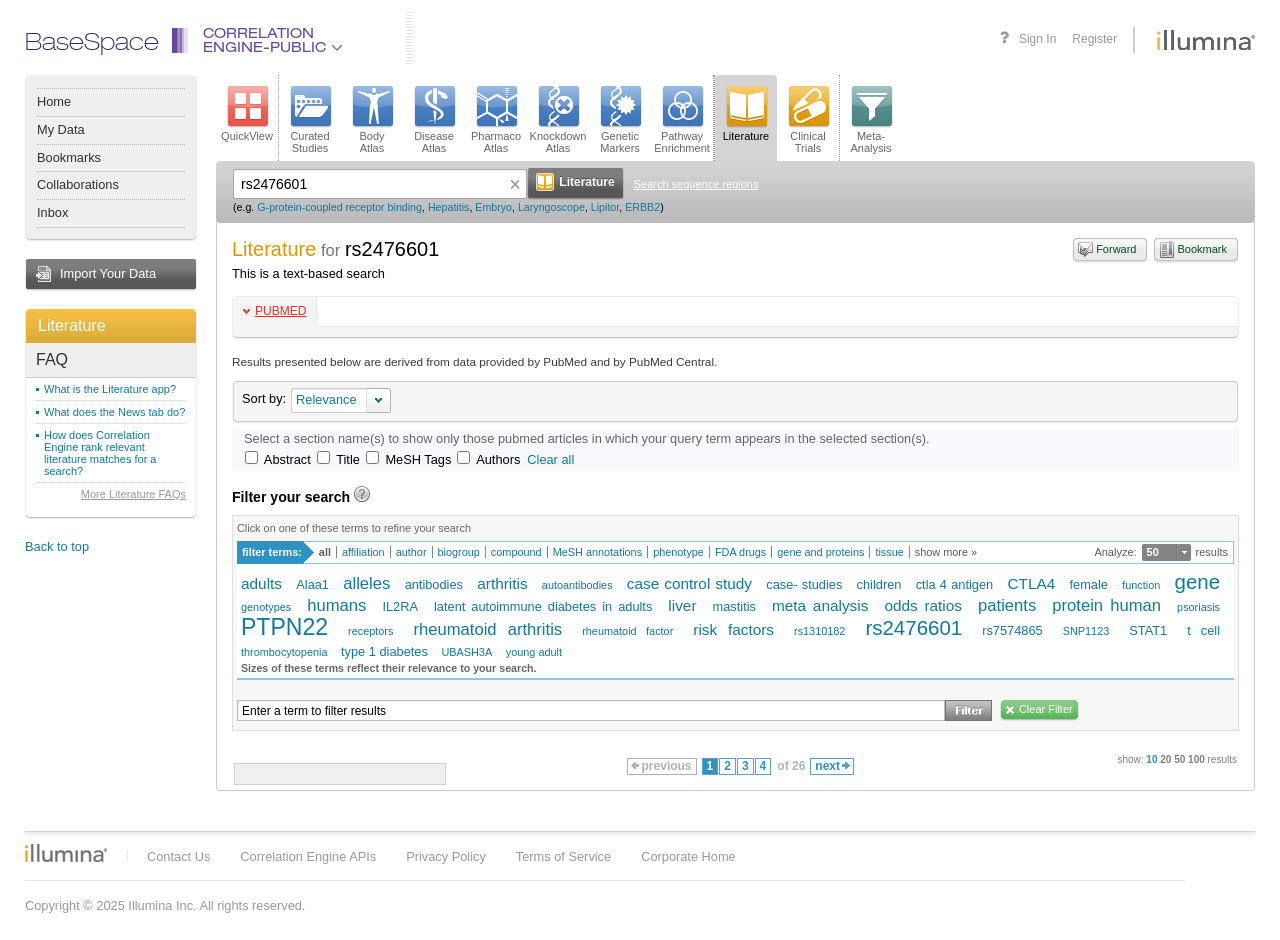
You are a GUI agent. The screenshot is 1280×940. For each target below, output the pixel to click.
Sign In (1037, 39)
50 (1153, 552)
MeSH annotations (597, 552)
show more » (946, 552)
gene (1198, 581)
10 (1151, 759)
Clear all (550, 459)
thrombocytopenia (284, 652)
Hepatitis (448, 207)
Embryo (493, 207)
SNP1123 (1086, 631)
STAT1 (1148, 630)
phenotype (678, 552)
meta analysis (820, 605)
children (879, 584)
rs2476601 (913, 627)
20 (1165, 759)
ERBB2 (642, 207)
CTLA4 (1031, 583)
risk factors (733, 629)
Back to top (57, 546)
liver (682, 605)
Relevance (326, 399)
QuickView (247, 114)
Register (1094, 39)
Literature (72, 325)
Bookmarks (69, 157)
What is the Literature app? (110, 389)
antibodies (434, 584)
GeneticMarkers (620, 120)
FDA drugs (740, 552)
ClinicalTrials (808, 120)
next (832, 766)
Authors (498, 459)
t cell (1203, 630)
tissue (889, 552)
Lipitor (605, 207)
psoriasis (1198, 607)
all (325, 552)
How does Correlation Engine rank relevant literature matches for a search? (100, 453)
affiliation (363, 552)
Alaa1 (312, 584)
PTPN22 (284, 627)
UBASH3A (466, 652)
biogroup (459, 552)
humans (336, 605)
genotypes (266, 607)
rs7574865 (1012, 630)
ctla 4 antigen (955, 584)
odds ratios (923, 605)
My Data (61, 129)
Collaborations (78, 184)
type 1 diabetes (384, 651)
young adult (534, 652)
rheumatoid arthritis (487, 629)
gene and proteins (820, 552)
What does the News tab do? (114, 412)
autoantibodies (577, 585)
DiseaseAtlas (434, 120)
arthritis (502, 583)
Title (348, 459)
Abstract (287, 459)
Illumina (66, 853)
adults (261, 583)
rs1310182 (819, 631)
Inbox (52, 212)
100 (1196, 759)
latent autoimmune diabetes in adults (543, 606)
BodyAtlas (372, 120)
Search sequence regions (696, 184)
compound (516, 552)
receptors (370, 631)
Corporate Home (688, 856)
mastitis (734, 606)
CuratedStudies (310, 120)
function (1141, 585)
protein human (1106, 605)
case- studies (804, 584)
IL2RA (400, 606)
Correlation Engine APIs (308, 856)
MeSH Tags (418, 459)
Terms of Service (563, 856)
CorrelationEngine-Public (273, 41)
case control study (689, 583)
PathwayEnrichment (682, 120)
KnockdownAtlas (558, 120)
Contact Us (178, 856)
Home (54, 101)
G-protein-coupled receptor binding (339, 207)
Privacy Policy (446, 856)
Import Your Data (108, 273)
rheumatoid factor (627, 631)
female (1088, 584)
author (411, 552)
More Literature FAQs (133, 494)
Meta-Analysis (871, 120)
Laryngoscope (551, 207)
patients (1007, 605)
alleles (366, 583)
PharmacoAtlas (496, 120)
